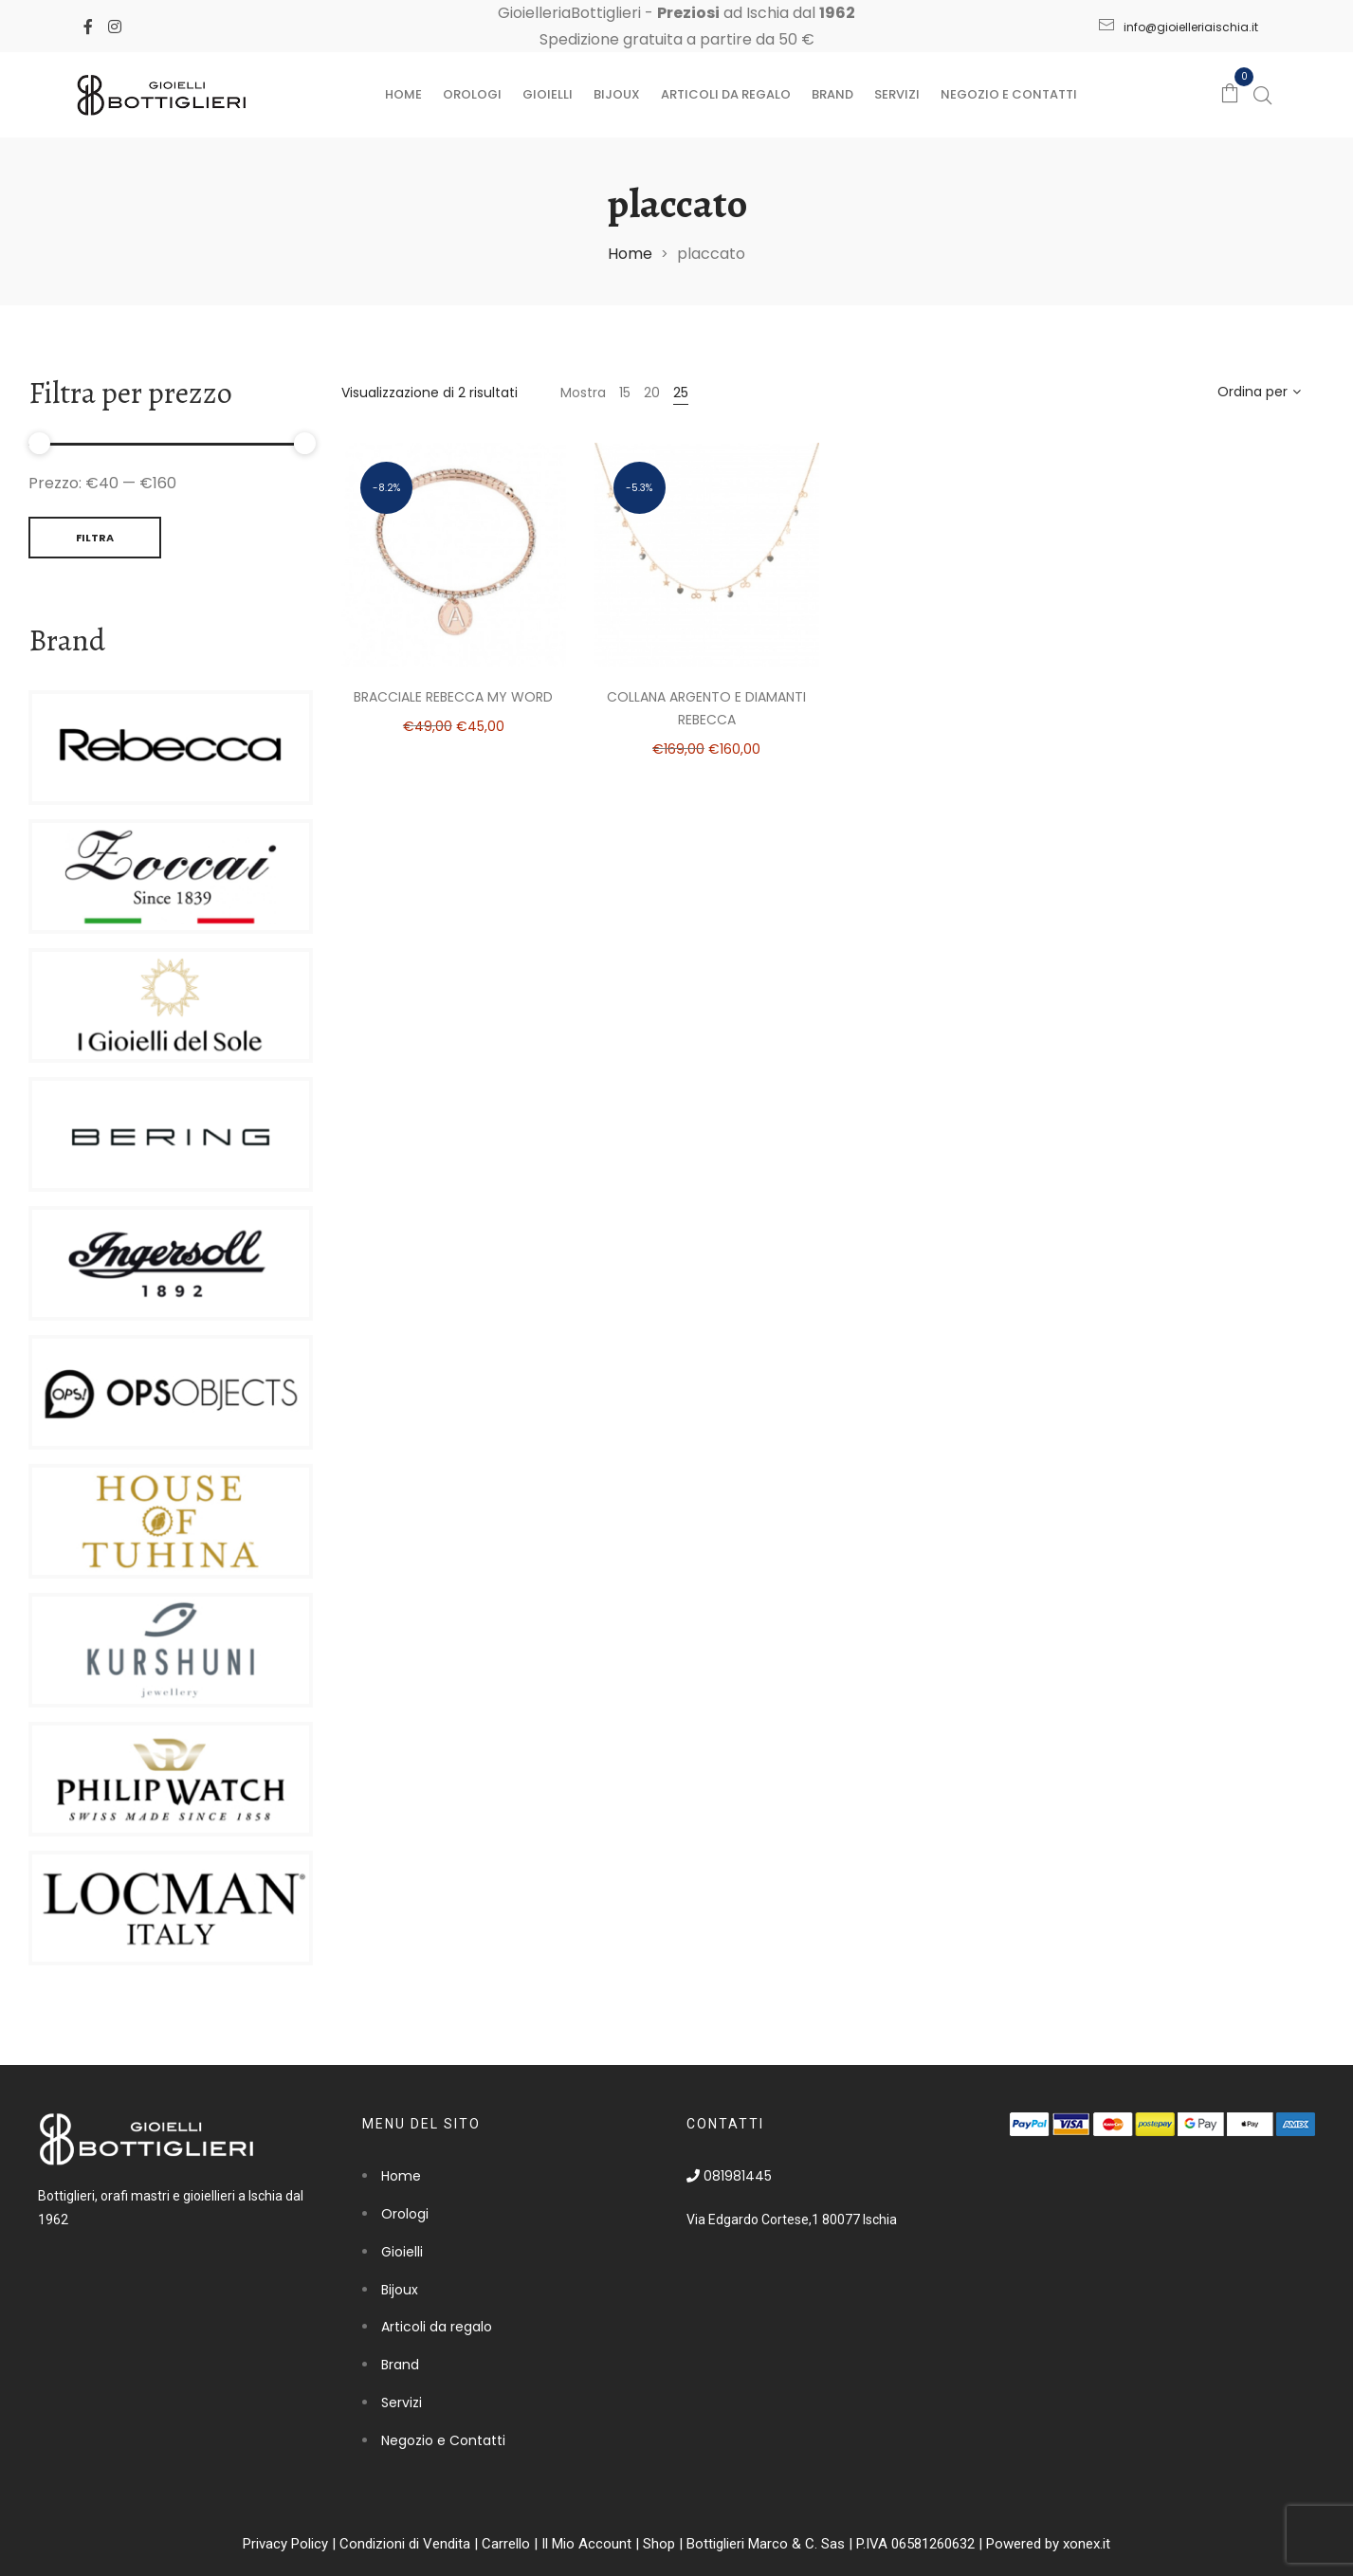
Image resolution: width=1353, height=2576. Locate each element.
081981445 (729, 2175)
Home (403, 94)
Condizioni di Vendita (404, 2543)
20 (652, 392)
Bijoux (617, 94)
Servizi (897, 94)
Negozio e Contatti (1009, 94)
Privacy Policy (285, 2543)
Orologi (472, 94)
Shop (659, 2543)
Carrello (506, 2543)
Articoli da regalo (726, 94)
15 (625, 392)
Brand (832, 94)
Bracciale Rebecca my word (453, 696)
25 (680, 392)
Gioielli (547, 94)
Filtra (95, 537)
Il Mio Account (586, 2543)
